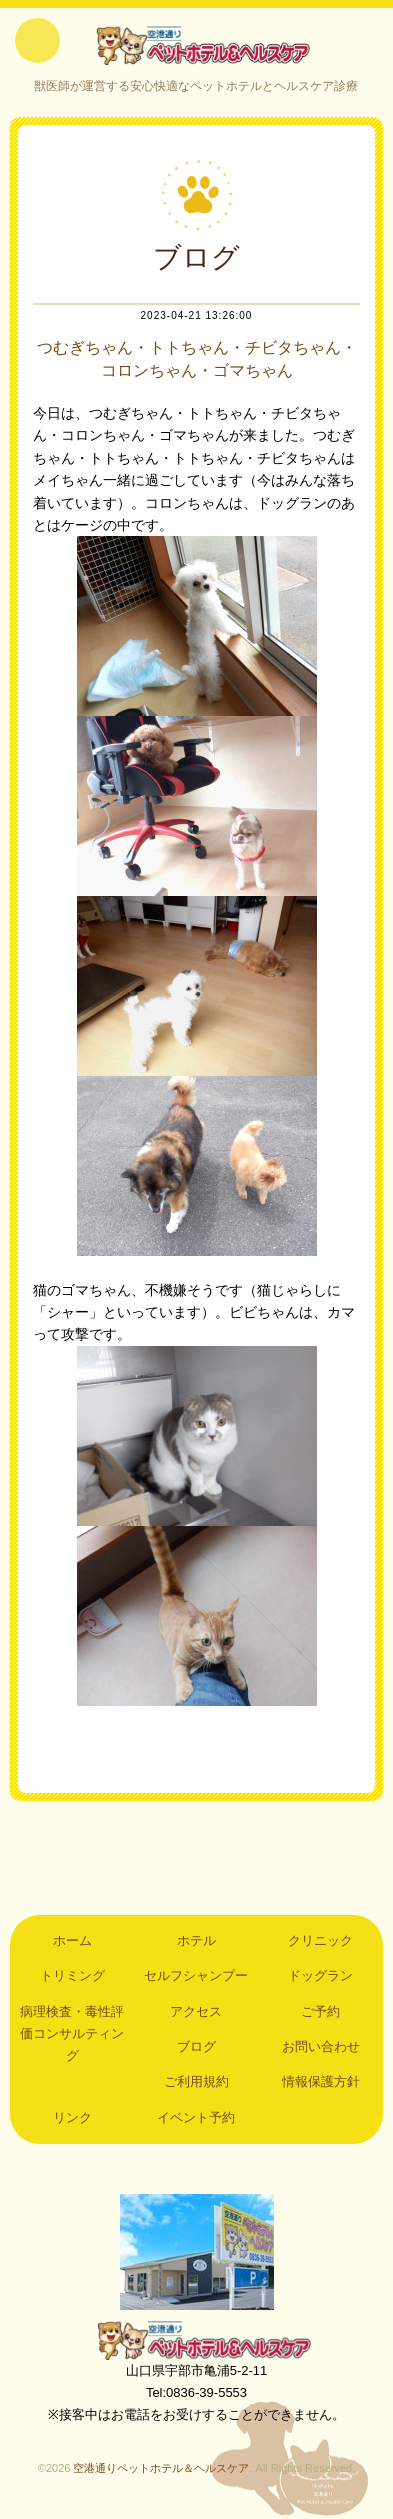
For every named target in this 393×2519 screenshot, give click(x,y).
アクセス (196, 2011)
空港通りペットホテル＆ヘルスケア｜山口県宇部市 (196, 45)
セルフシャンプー (196, 1975)
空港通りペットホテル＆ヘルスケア (197, 2340)
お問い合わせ (321, 2046)
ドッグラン (320, 1975)
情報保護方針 (321, 2081)
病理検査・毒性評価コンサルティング (72, 2034)
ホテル (196, 1940)
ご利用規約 (196, 2081)
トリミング (72, 1975)
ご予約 (320, 2011)
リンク (72, 2117)
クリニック (320, 1940)
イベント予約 (196, 2117)
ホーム (72, 1940)
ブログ (196, 2046)
